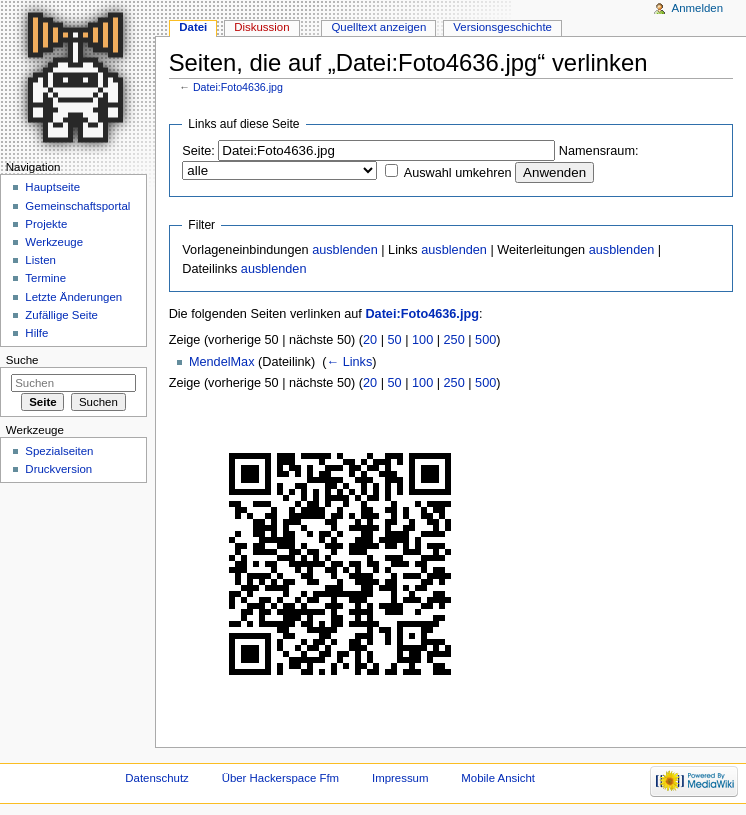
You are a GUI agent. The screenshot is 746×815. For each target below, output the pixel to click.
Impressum (400, 778)
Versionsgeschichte (502, 27)
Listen (40, 260)
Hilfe (36, 333)
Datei (193, 27)
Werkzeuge (54, 242)
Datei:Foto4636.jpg (238, 87)
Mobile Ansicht (498, 778)
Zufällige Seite (61, 315)
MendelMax (222, 362)
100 (422, 340)
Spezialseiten (59, 451)
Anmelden (698, 8)
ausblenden (345, 250)
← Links (349, 362)
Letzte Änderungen (73, 297)
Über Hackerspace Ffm (280, 778)
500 (485, 340)
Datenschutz (157, 778)
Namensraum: (599, 151)
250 (454, 340)
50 (395, 340)
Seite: (198, 151)
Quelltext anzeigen (378, 27)
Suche (22, 360)
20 (370, 340)
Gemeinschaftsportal (77, 206)
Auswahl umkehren (458, 173)
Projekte (46, 224)
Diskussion (261, 27)
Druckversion (58, 469)
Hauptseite (52, 187)
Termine (45, 278)
